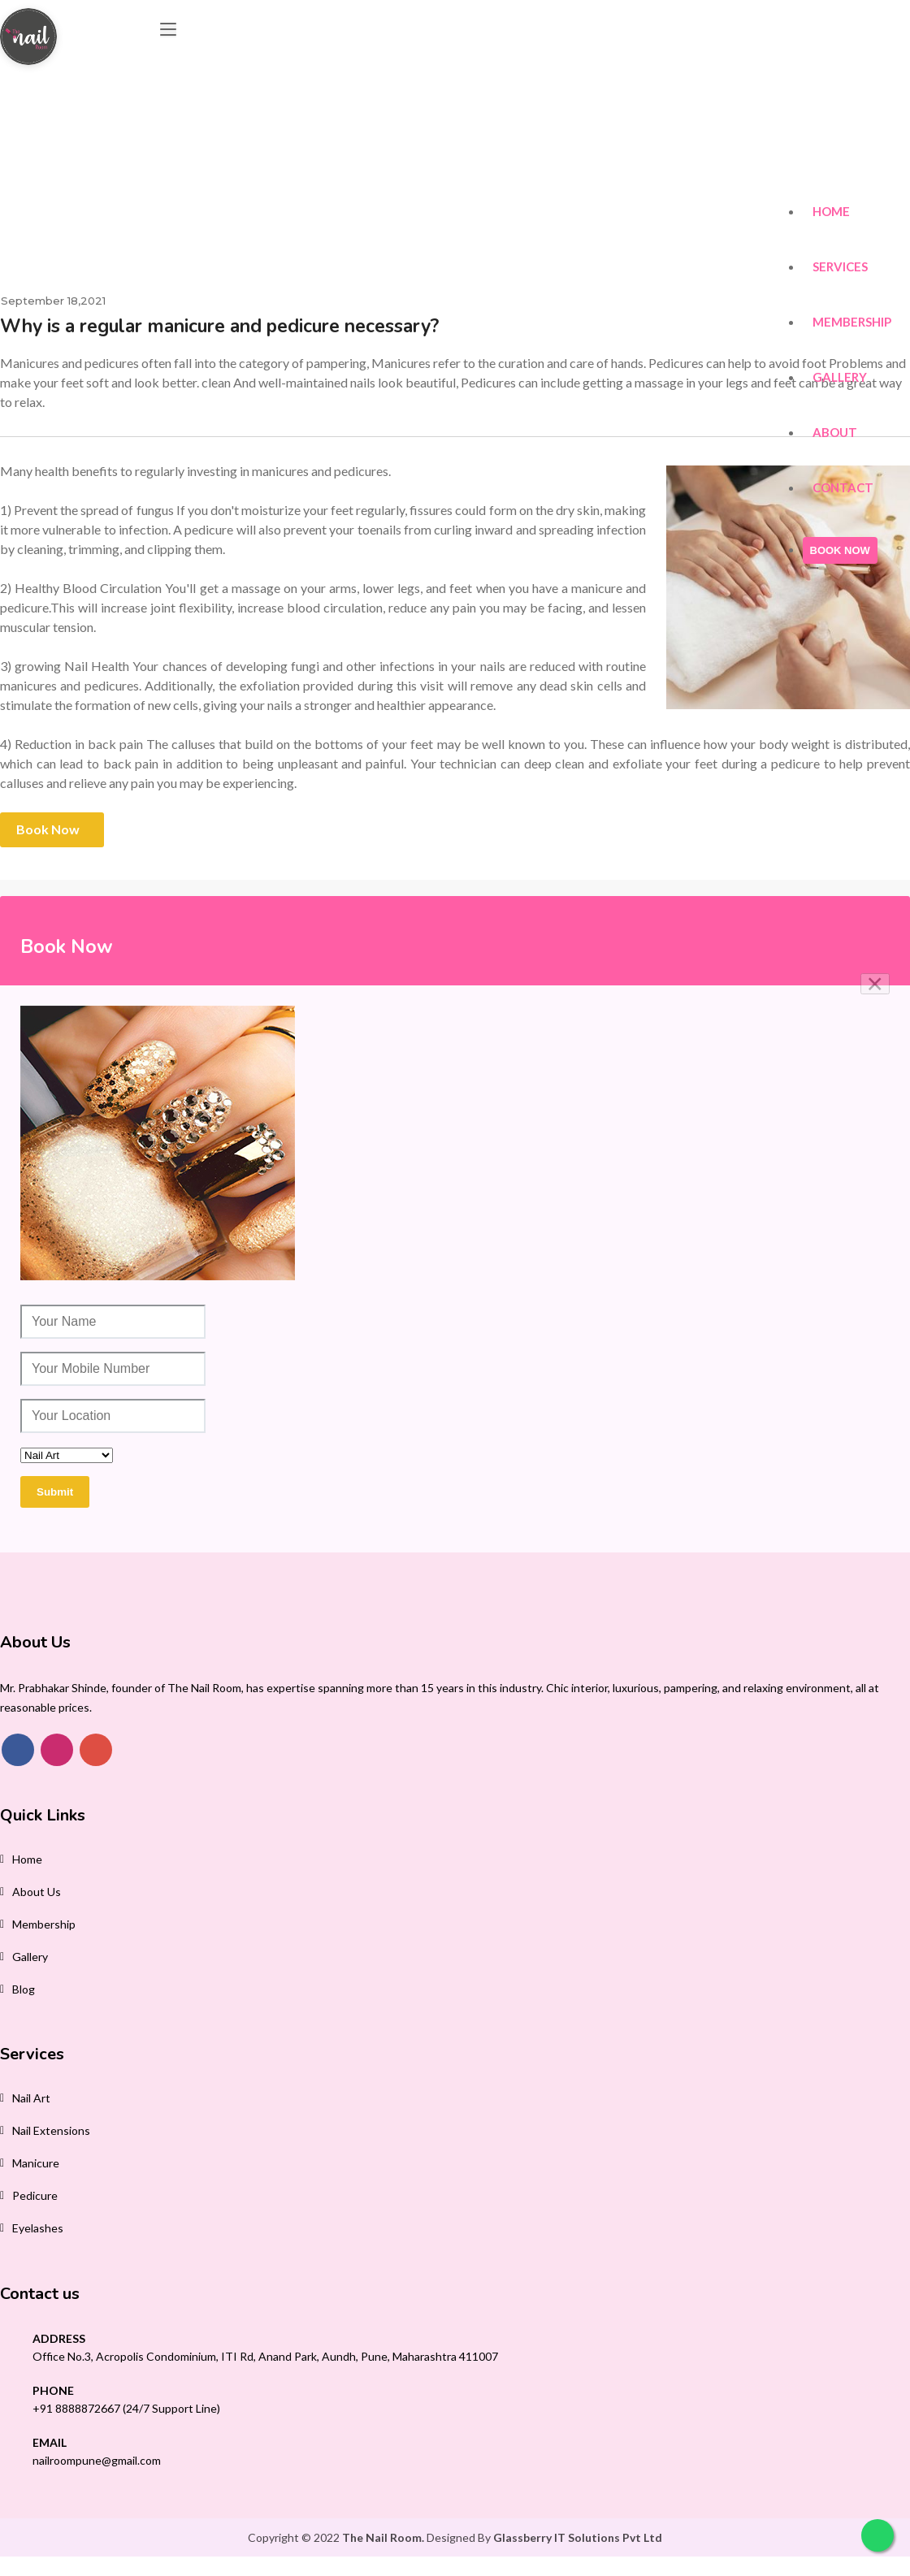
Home (832, 107)
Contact (843, 424)
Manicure (35, 2163)
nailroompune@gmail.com (96, 2460)
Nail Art (31, 2098)
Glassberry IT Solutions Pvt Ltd (577, 2537)
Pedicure (35, 2195)
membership (44, 1924)
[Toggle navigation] (179, 33)
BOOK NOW (841, 491)
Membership (852, 234)
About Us (36, 1891)
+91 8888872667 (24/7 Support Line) (126, 2408)
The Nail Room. (383, 2537)
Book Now (48, 829)
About (835, 360)
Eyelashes (37, 2228)
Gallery (840, 297)
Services (841, 170)
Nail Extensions (51, 2130)
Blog (23, 1989)
